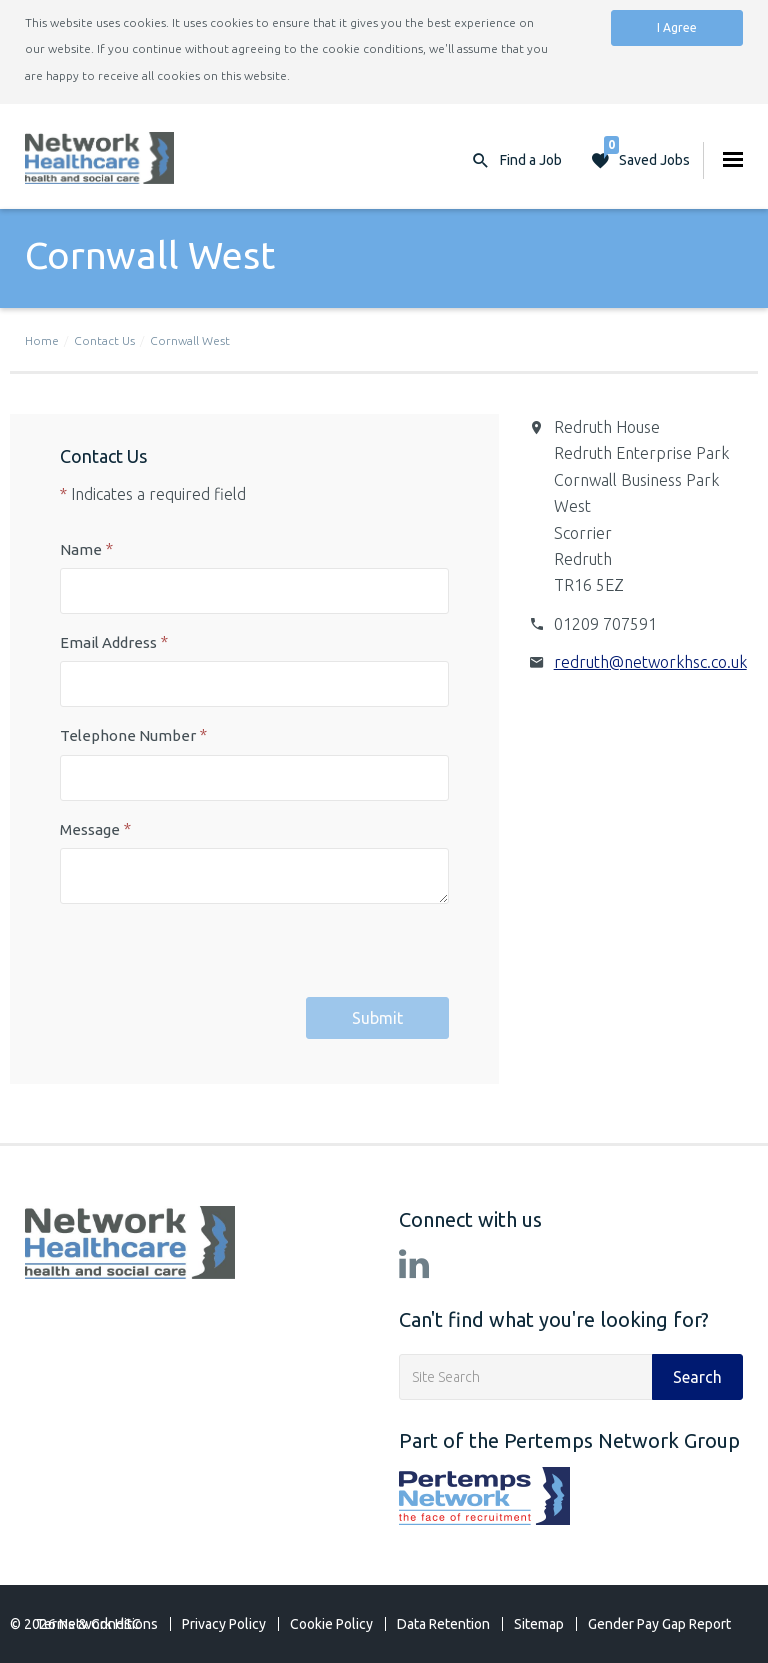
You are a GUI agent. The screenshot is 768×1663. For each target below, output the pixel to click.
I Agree (677, 27)
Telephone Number (128, 735)
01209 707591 (605, 624)
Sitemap (539, 1624)
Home (42, 340)
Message (90, 829)
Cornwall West (190, 340)
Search (697, 1377)
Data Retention (443, 1624)
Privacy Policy (224, 1624)
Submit (377, 1018)
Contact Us (104, 340)
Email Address (108, 642)
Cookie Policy (331, 1624)
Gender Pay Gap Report (659, 1624)
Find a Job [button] (531, 160)
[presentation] (212, 958)
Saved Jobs (647, 155)
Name (81, 549)
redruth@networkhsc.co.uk (650, 662)
